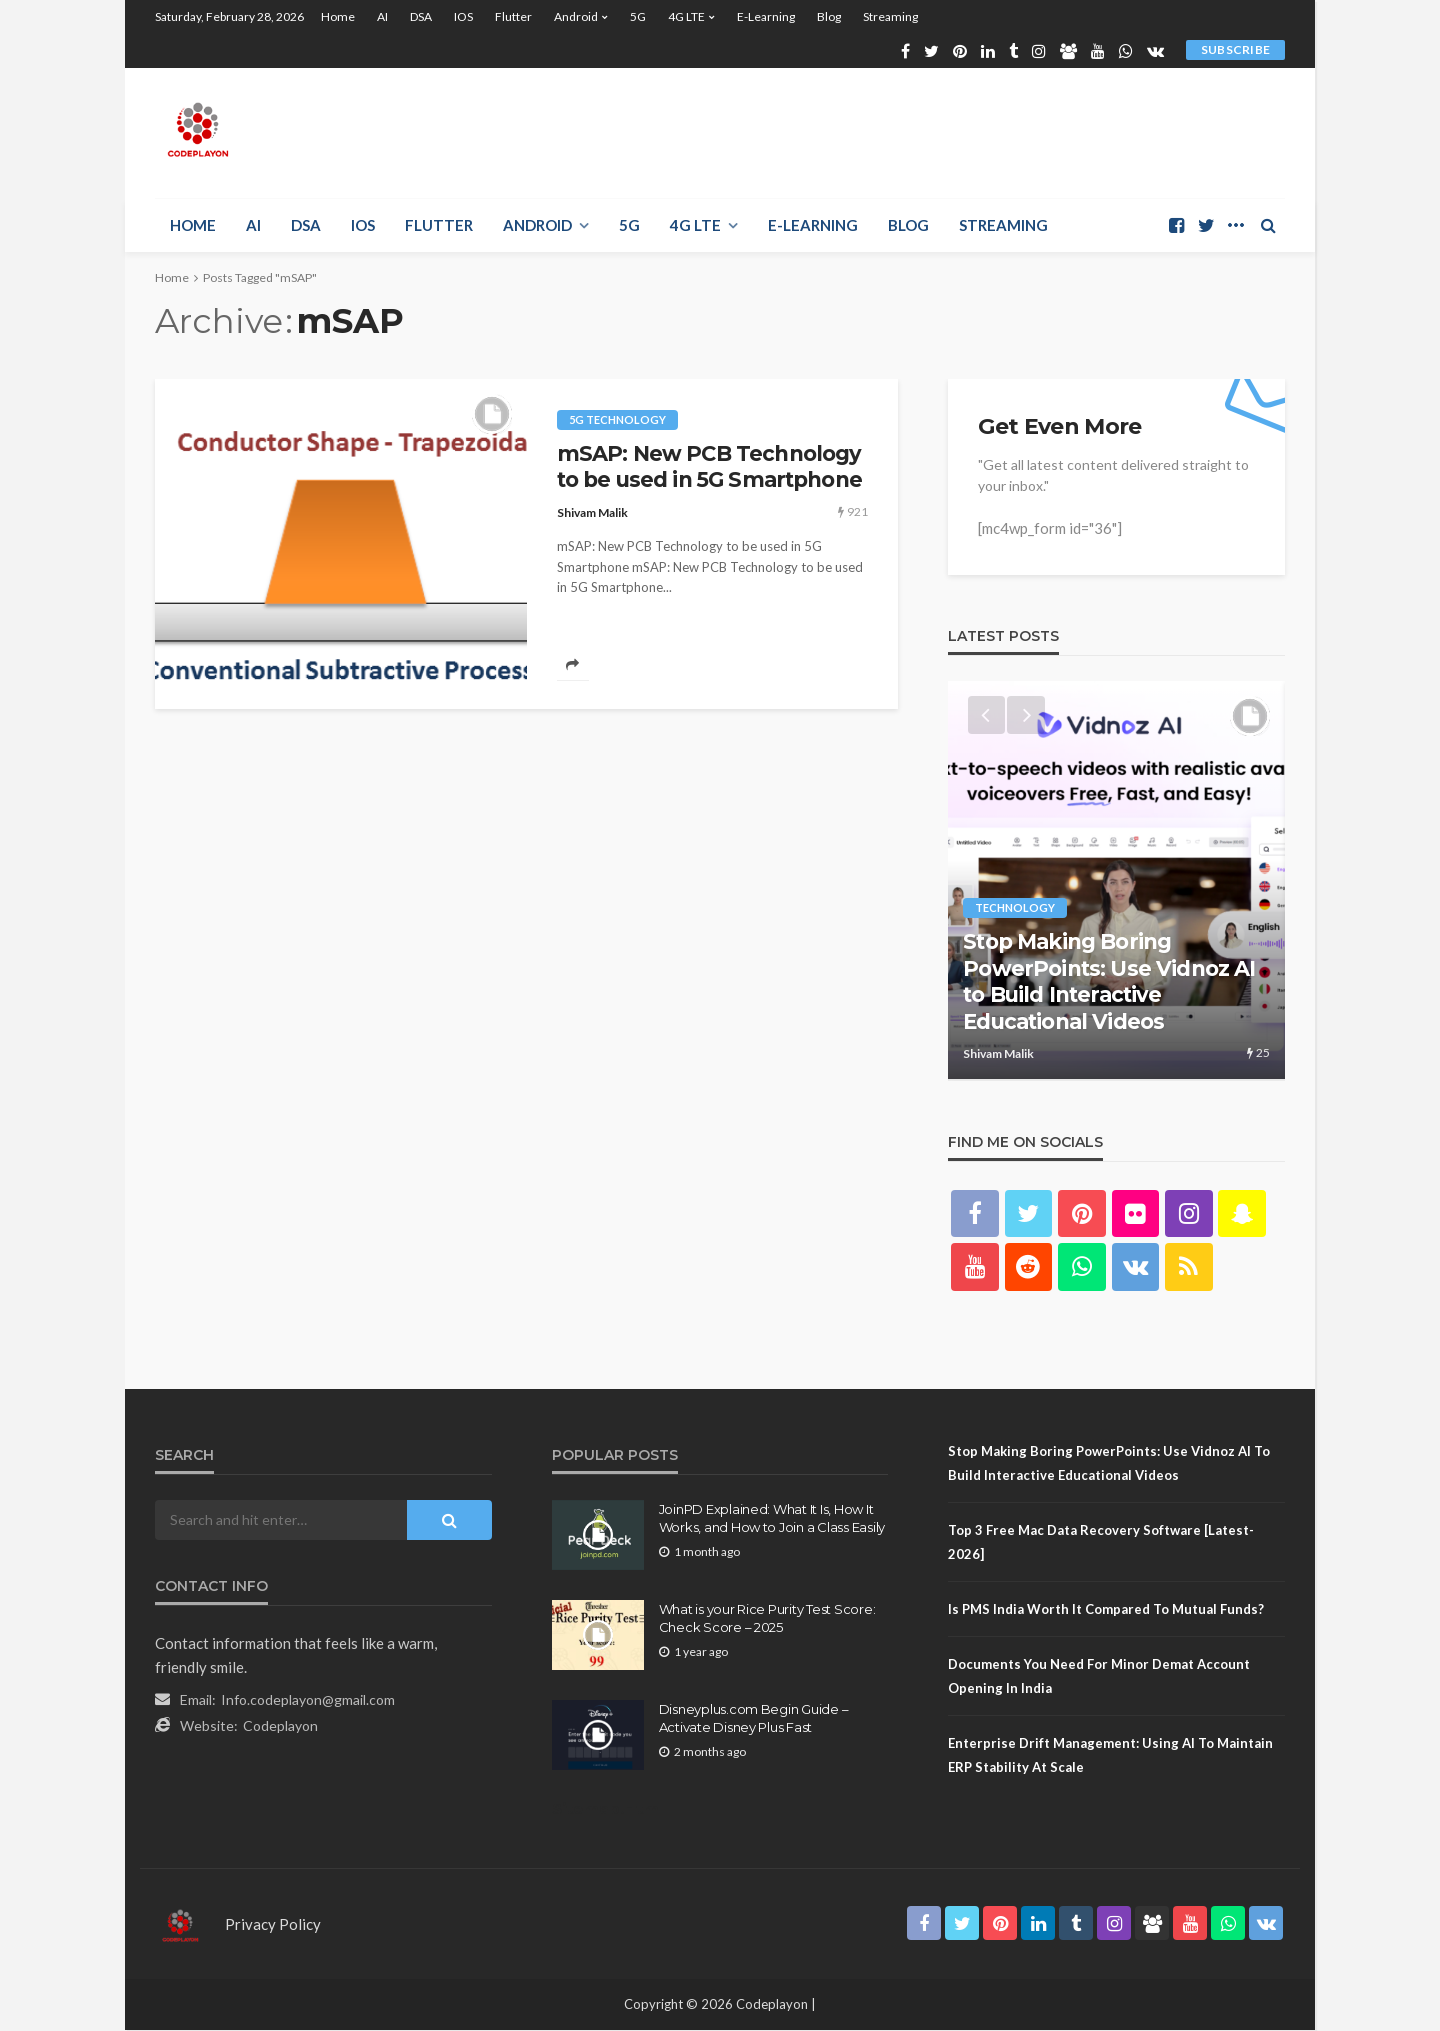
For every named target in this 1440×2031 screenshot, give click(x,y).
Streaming (890, 16)
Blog (829, 16)
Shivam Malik (592, 512)
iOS (463, 16)
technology (1015, 909)
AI (382, 16)
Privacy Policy (273, 1925)
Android (576, 16)
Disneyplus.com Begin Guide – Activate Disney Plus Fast (754, 1719)
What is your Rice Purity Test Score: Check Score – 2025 (767, 1619)
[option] (1116, 881)
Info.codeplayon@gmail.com (308, 1700)
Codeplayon (280, 1726)
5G (638, 16)
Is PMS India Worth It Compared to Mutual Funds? (1106, 1610)
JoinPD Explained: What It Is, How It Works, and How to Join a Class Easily (772, 1519)
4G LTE (686, 16)
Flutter (513, 16)
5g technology (617, 419)
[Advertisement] (921, 133)
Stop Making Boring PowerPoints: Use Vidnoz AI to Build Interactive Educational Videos (1109, 983)
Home (338, 16)
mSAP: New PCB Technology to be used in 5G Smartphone (709, 466)
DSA (421, 16)
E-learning (766, 16)
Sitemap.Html (607, 1809)
